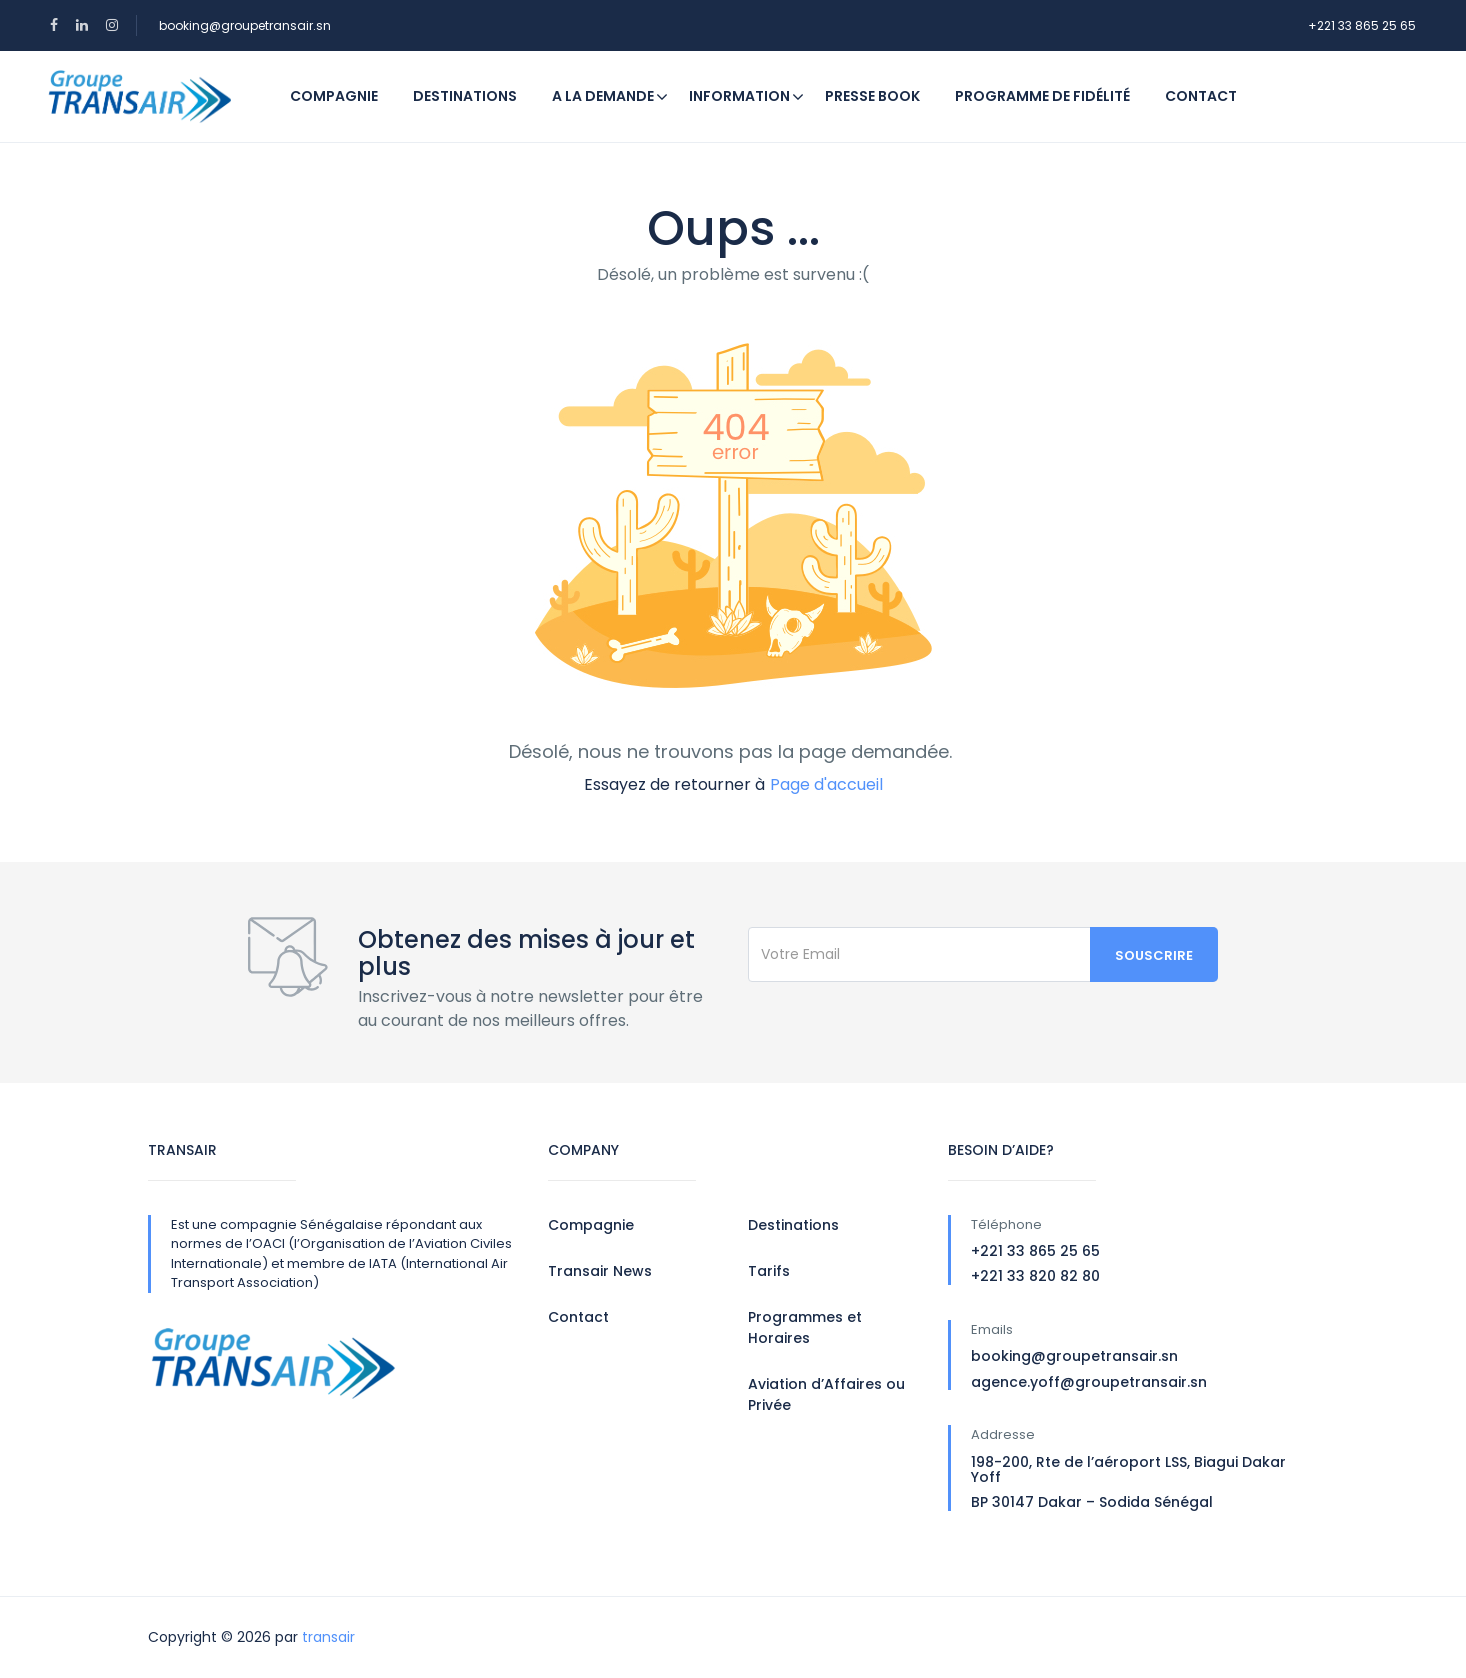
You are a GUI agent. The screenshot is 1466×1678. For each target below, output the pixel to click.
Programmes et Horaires (805, 1327)
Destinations (465, 96)
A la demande (603, 96)
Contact (1201, 96)
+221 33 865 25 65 (1362, 25)
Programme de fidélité (1042, 96)
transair (328, 1637)
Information (746, 96)
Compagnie (334, 96)
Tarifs (769, 1271)
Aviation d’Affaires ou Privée (826, 1394)
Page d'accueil (826, 784)
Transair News (600, 1271)
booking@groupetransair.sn (245, 25)
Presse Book (872, 96)
